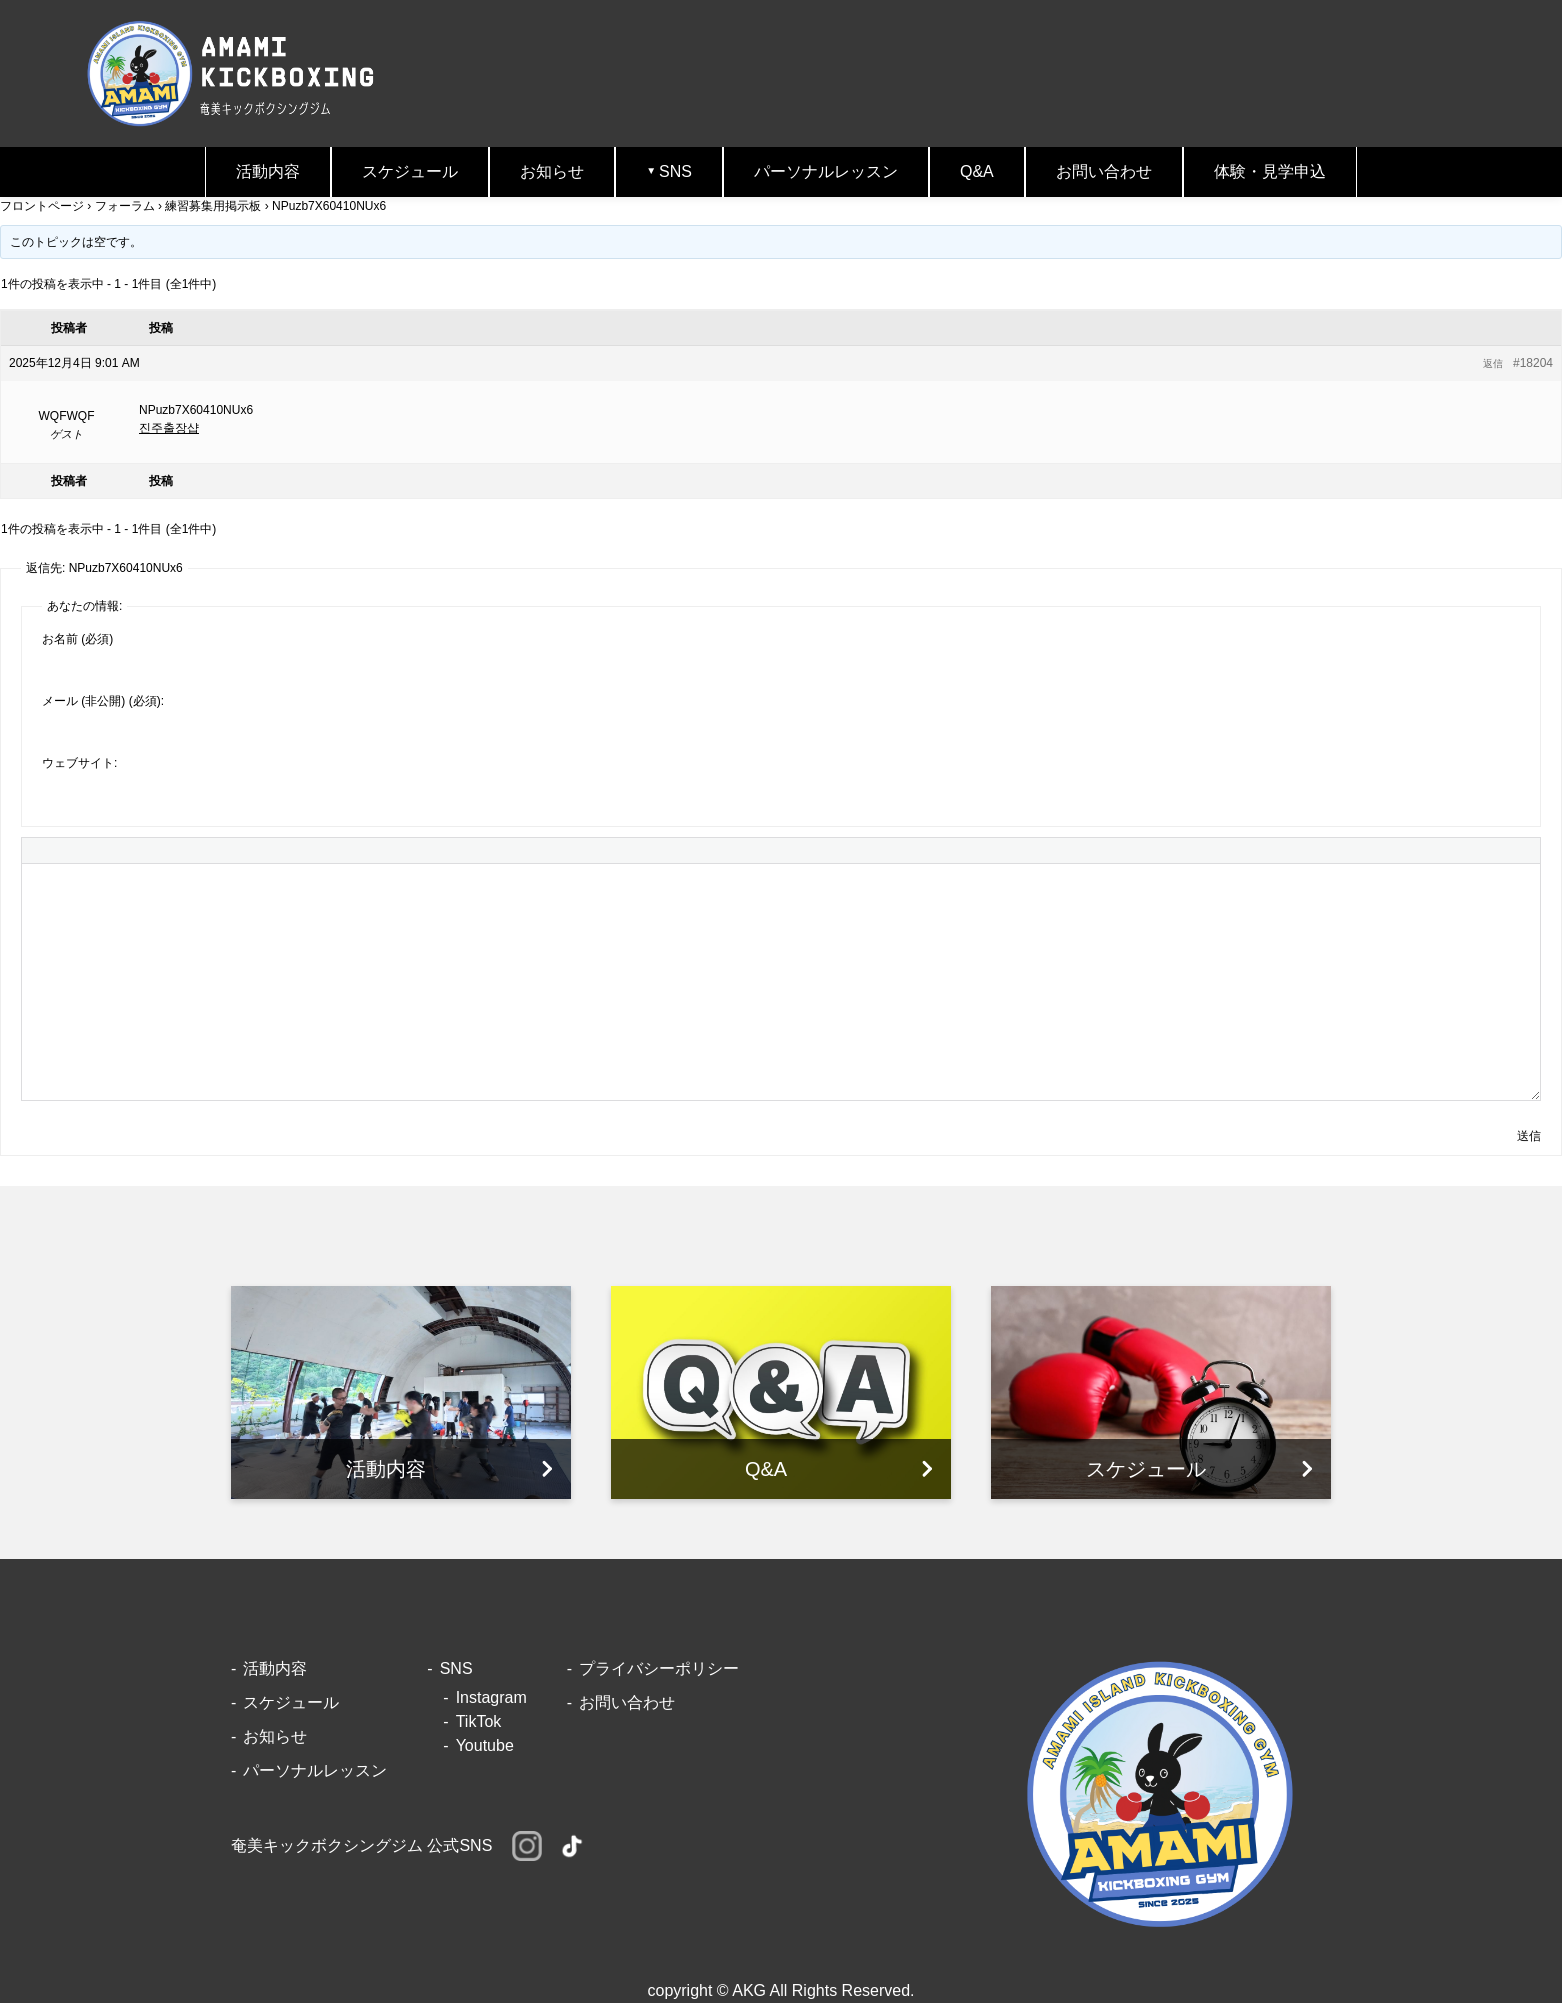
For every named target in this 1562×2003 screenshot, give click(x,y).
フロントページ (42, 206)
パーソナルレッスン (826, 171)
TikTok (479, 1721)
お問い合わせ (1104, 171)
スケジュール (410, 171)
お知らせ (552, 171)
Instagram (491, 1697)
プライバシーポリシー (659, 1668)
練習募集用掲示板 (213, 206)
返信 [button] (1493, 363)
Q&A (977, 171)
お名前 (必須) (77, 639)
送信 (1529, 1136)
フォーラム (125, 206)
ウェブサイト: (79, 763)
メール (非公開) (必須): (103, 701)
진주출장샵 (169, 428)
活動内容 (268, 171)
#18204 (1533, 363)
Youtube (485, 1745)
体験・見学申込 (1270, 171)
